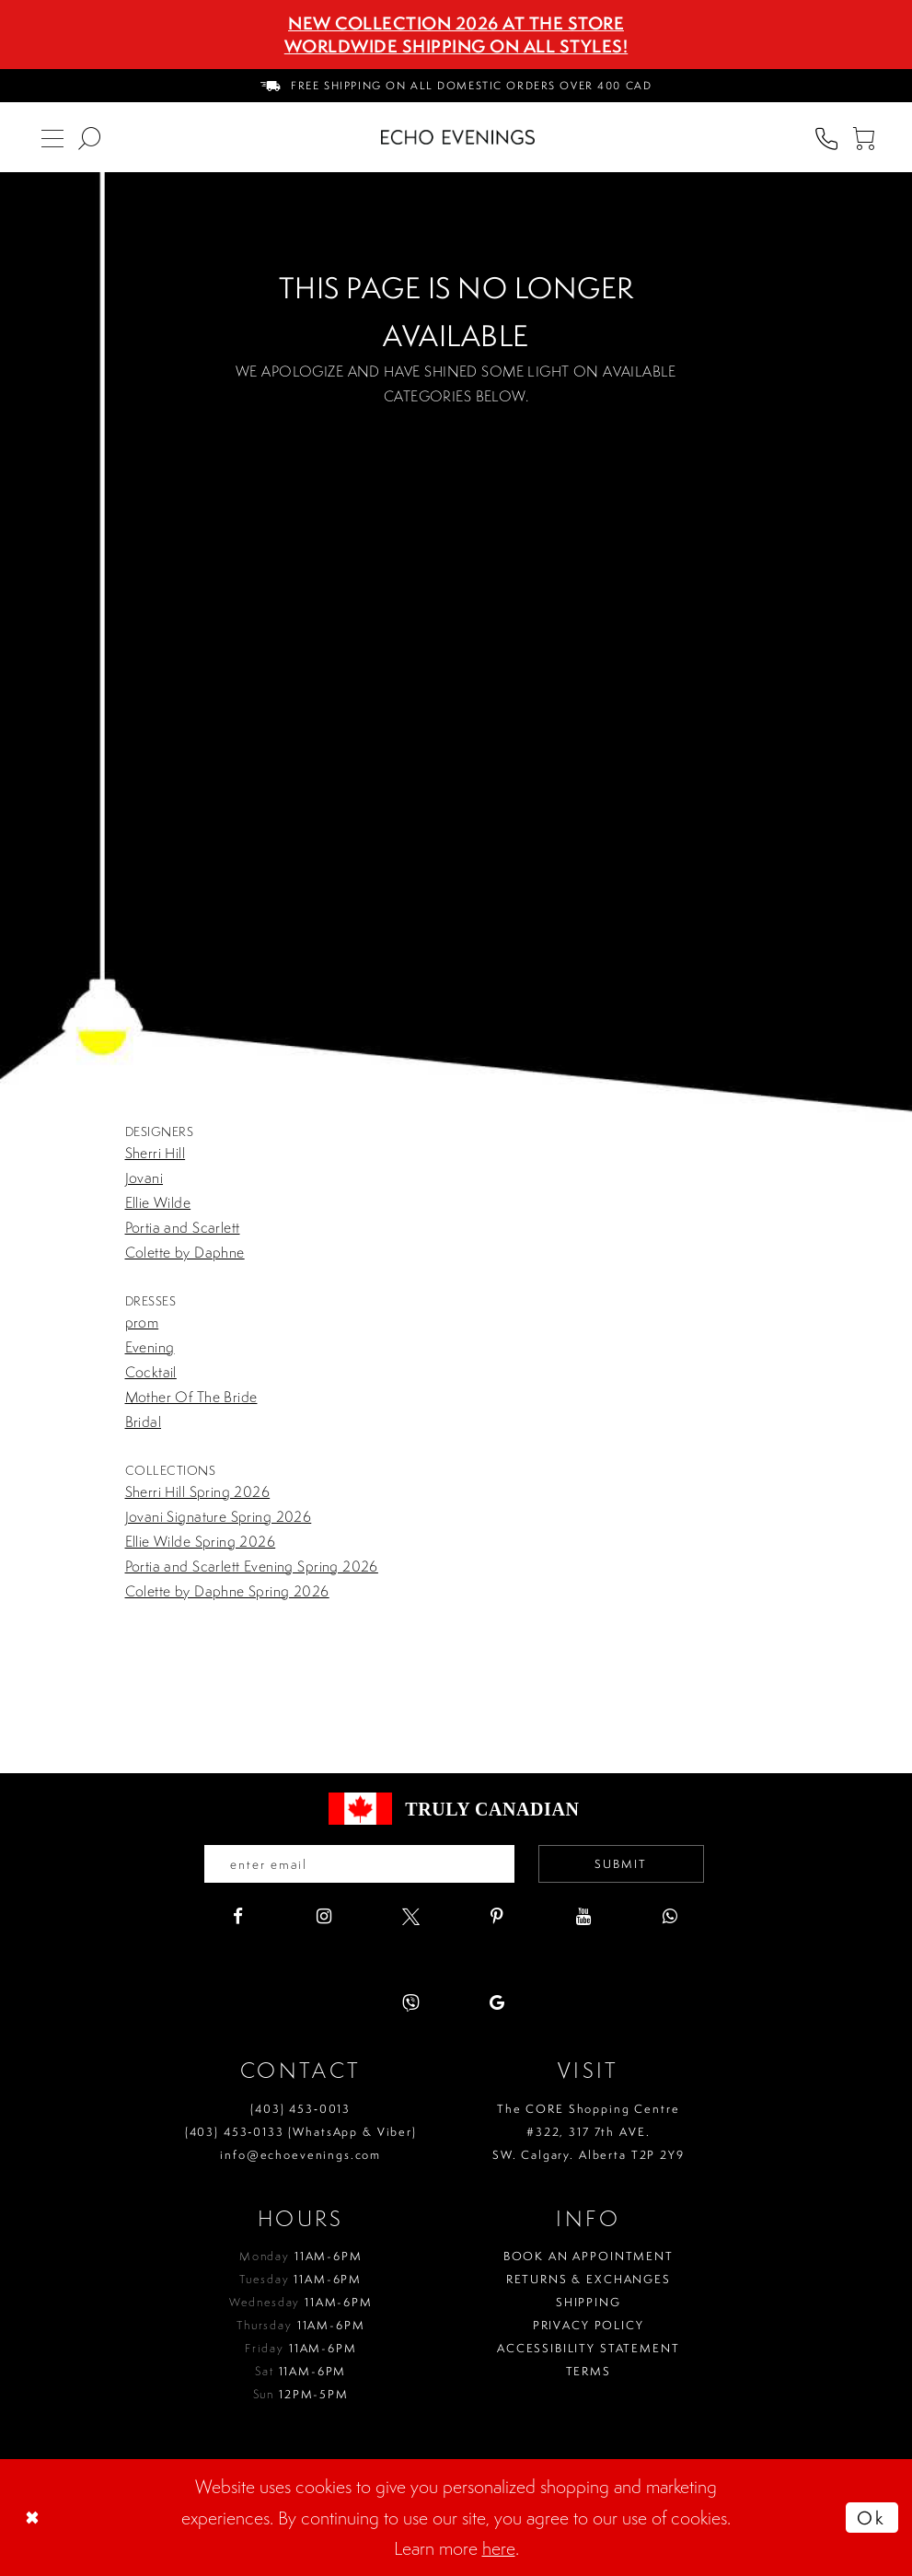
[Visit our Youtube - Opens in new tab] (584, 1917)
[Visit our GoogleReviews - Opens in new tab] (497, 2004)
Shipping (588, 2303)
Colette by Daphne (185, 1252)
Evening (150, 1347)
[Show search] (89, 137)
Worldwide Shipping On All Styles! (456, 46)
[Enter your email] (358, 1864)
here (498, 2548)
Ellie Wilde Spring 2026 (200, 1541)
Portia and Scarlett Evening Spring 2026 (251, 1566)
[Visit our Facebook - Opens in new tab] (238, 1917)
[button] (863, 137)
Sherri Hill (155, 1153)
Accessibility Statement (588, 2349)
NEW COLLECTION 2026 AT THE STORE (456, 23)
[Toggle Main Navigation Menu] (52, 137)
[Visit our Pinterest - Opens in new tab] (497, 1917)
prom (142, 1322)
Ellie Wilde (158, 1202)
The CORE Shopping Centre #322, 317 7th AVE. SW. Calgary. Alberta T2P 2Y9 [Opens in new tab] (588, 2132)
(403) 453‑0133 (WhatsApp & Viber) (301, 2132)
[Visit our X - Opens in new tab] (411, 1917)
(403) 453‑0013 (300, 2109)
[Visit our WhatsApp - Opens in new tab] (670, 1917)
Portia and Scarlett (182, 1227)
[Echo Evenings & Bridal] (458, 137)
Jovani (144, 1177)
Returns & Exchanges (588, 2280)
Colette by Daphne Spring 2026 (227, 1591)
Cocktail (151, 1372)
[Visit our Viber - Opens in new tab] (411, 2004)
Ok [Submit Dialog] (871, 2517)
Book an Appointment (588, 2257)
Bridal (143, 1421)
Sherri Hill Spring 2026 (198, 1491)
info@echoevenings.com (300, 2155)
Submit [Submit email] (621, 1864)
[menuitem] (456, 85)
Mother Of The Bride (191, 1397)
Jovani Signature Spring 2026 (218, 1516)
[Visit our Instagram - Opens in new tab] (324, 1917)
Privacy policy (588, 2326)
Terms (588, 2372)
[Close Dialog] (34, 2518)
